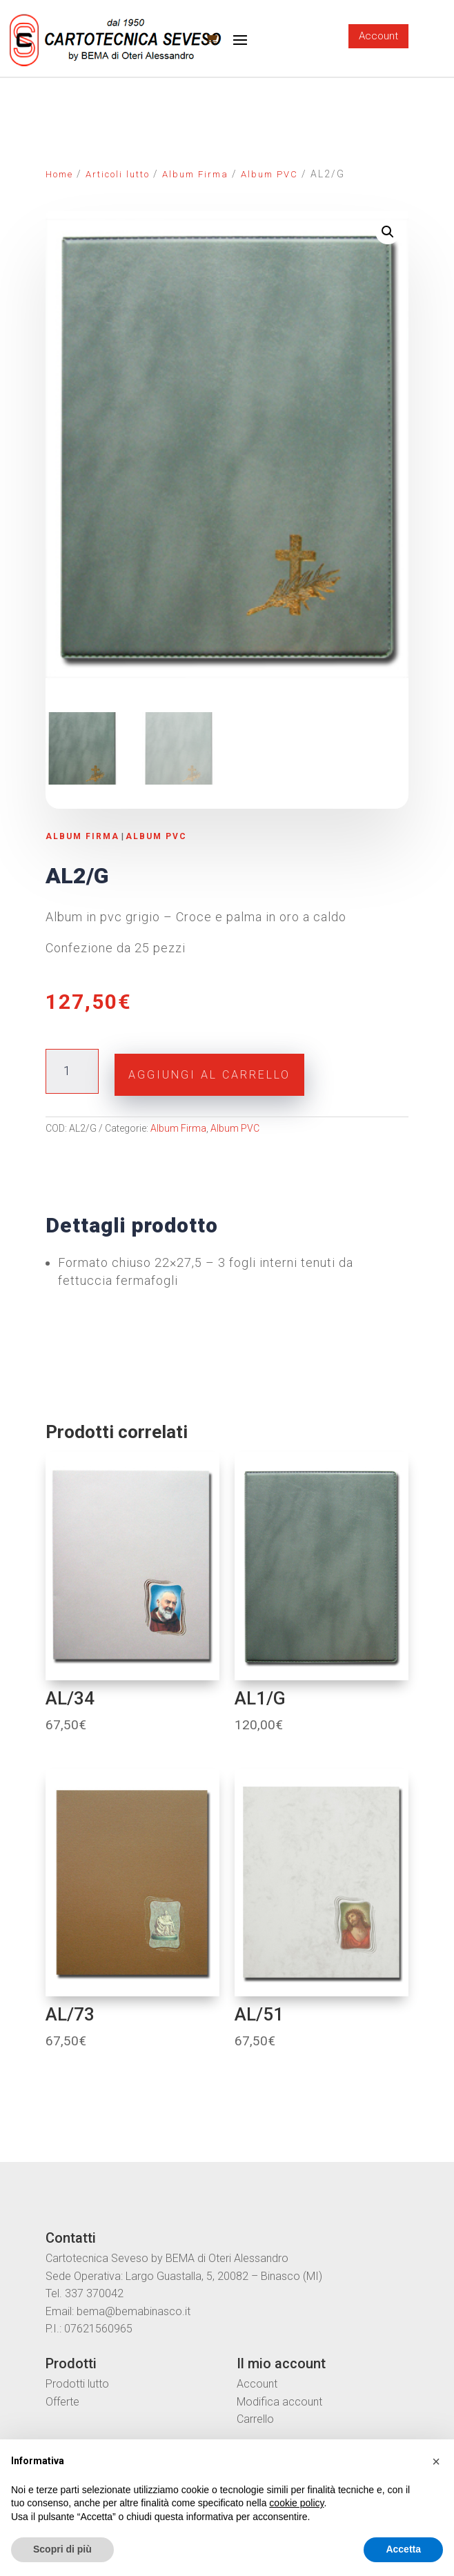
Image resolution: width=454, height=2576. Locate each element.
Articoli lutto (118, 174)
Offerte (62, 2400)
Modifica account (279, 2400)
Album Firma (195, 174)
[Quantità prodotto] (72, 1070)
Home (59, 174)
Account (378, 36)
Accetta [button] (403, 2549)
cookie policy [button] (296, 2502)
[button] (436, 2461)
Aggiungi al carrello (209, 1073)
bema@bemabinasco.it (133, 2309)
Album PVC (269, 174)
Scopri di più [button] (62, 2549)
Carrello (255, 2417)
